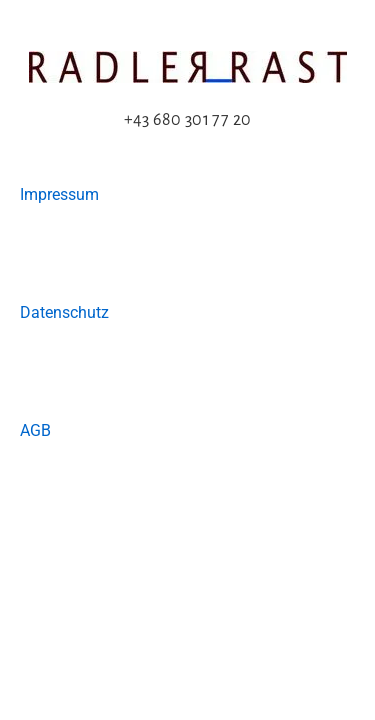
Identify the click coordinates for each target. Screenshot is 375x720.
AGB (35, 430)
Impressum (59, 194)
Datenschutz (64, 312)
